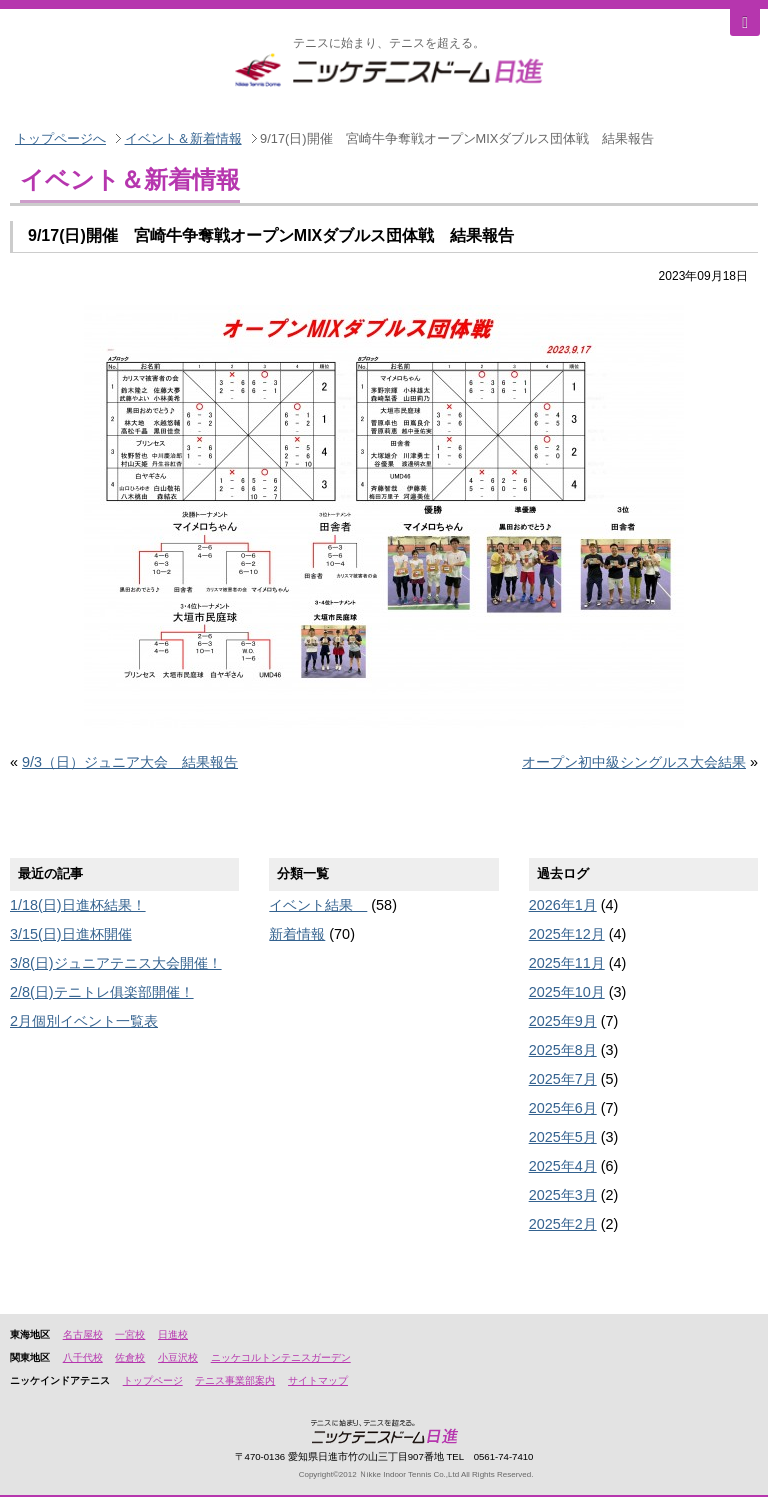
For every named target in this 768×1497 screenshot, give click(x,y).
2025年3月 (563, 1195)
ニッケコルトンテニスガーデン (281, 1357)
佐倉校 (130, 1357)
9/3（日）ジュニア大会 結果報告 (130, 762)
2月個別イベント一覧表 (84, 1021)
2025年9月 (563, 1021)
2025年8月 (563, 1050)
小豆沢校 (178, 1357)
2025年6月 (563, 1108)
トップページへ (60, 138)
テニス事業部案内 (235, 1380)
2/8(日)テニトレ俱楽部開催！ (102, 992)
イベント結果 (318, 905)
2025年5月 (563, 1137)
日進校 (173, 1334)
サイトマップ (318, 1380)
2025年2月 (563, 1224)
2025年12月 (567, 934)
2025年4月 (563, 1166)
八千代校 (83, 1357)
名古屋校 (83, 1334)
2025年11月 (567, 963)
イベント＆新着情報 (183, 138)
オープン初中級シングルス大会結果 (634, 762)
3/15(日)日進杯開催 (71, 934)
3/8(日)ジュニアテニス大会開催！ (116, 963)
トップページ (153, 1380)
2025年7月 (563, 1079)
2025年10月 (567, 992)
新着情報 (297, 934)
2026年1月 (563, 905)
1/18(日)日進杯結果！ (78, 905)
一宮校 (130, 1334)
